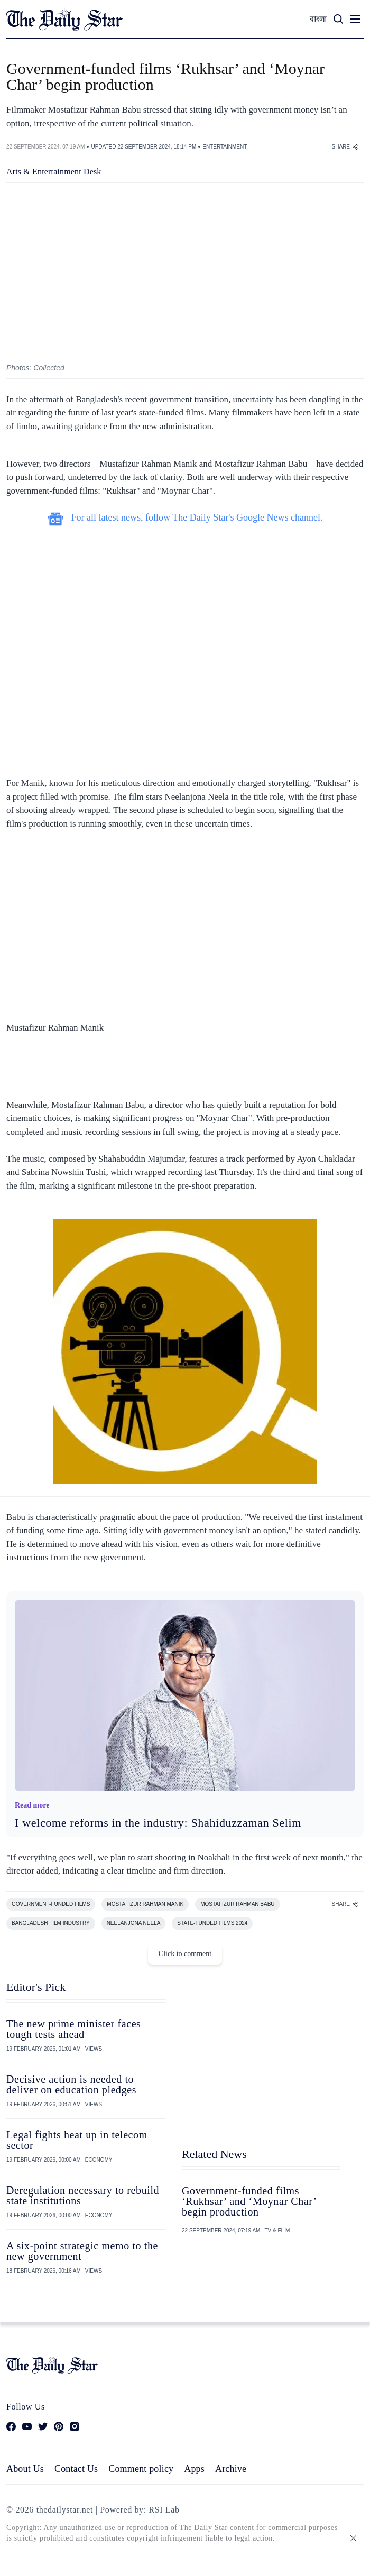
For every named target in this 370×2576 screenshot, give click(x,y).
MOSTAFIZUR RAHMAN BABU (237, 1904)
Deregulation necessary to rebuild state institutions (82, 2195)
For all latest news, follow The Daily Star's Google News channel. (185, 517)
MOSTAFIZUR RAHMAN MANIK (145, 1904)
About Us (25, 2468)
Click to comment (185, 1954)
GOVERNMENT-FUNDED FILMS (51, 1904)
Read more (32, 1805)
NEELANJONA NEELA (134, 1923)
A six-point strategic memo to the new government (82, 2251)
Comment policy (140, 2468)
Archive (230, 2468)
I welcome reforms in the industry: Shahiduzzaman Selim (158, 1822)
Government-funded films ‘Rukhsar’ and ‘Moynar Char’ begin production (249, 2201)
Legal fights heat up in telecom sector (76, 2140)
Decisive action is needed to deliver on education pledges (71, 2084)
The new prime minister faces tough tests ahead (73, 2029)
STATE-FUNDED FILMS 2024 (212, 1923)
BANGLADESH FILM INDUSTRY (51, 1923)
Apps (194, 2468)
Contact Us (76, 2468)
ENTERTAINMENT (224, 147)
